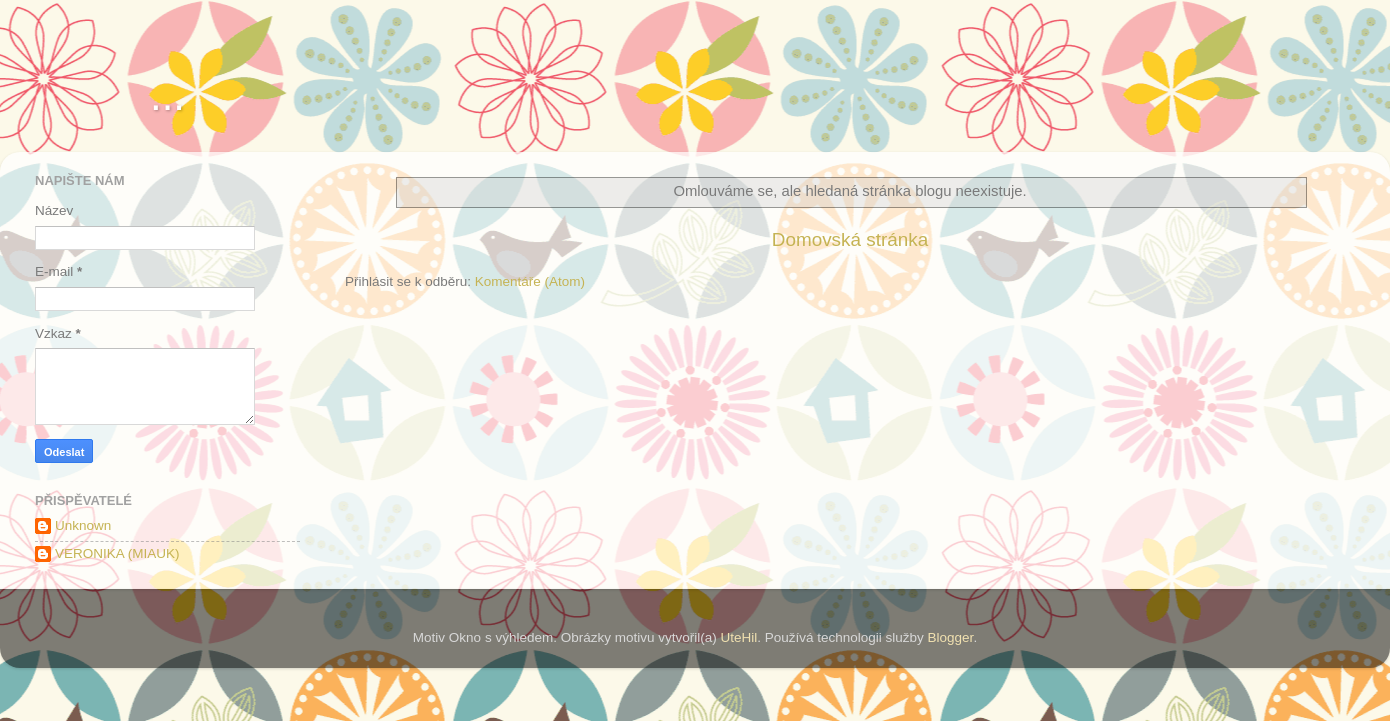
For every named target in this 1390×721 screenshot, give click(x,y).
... (167, 95)
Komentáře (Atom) (530, 281)
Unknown (83, 525)
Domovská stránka (850, 239)
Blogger (951, 637)
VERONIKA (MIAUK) (117, 553)
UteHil (738, 637)
